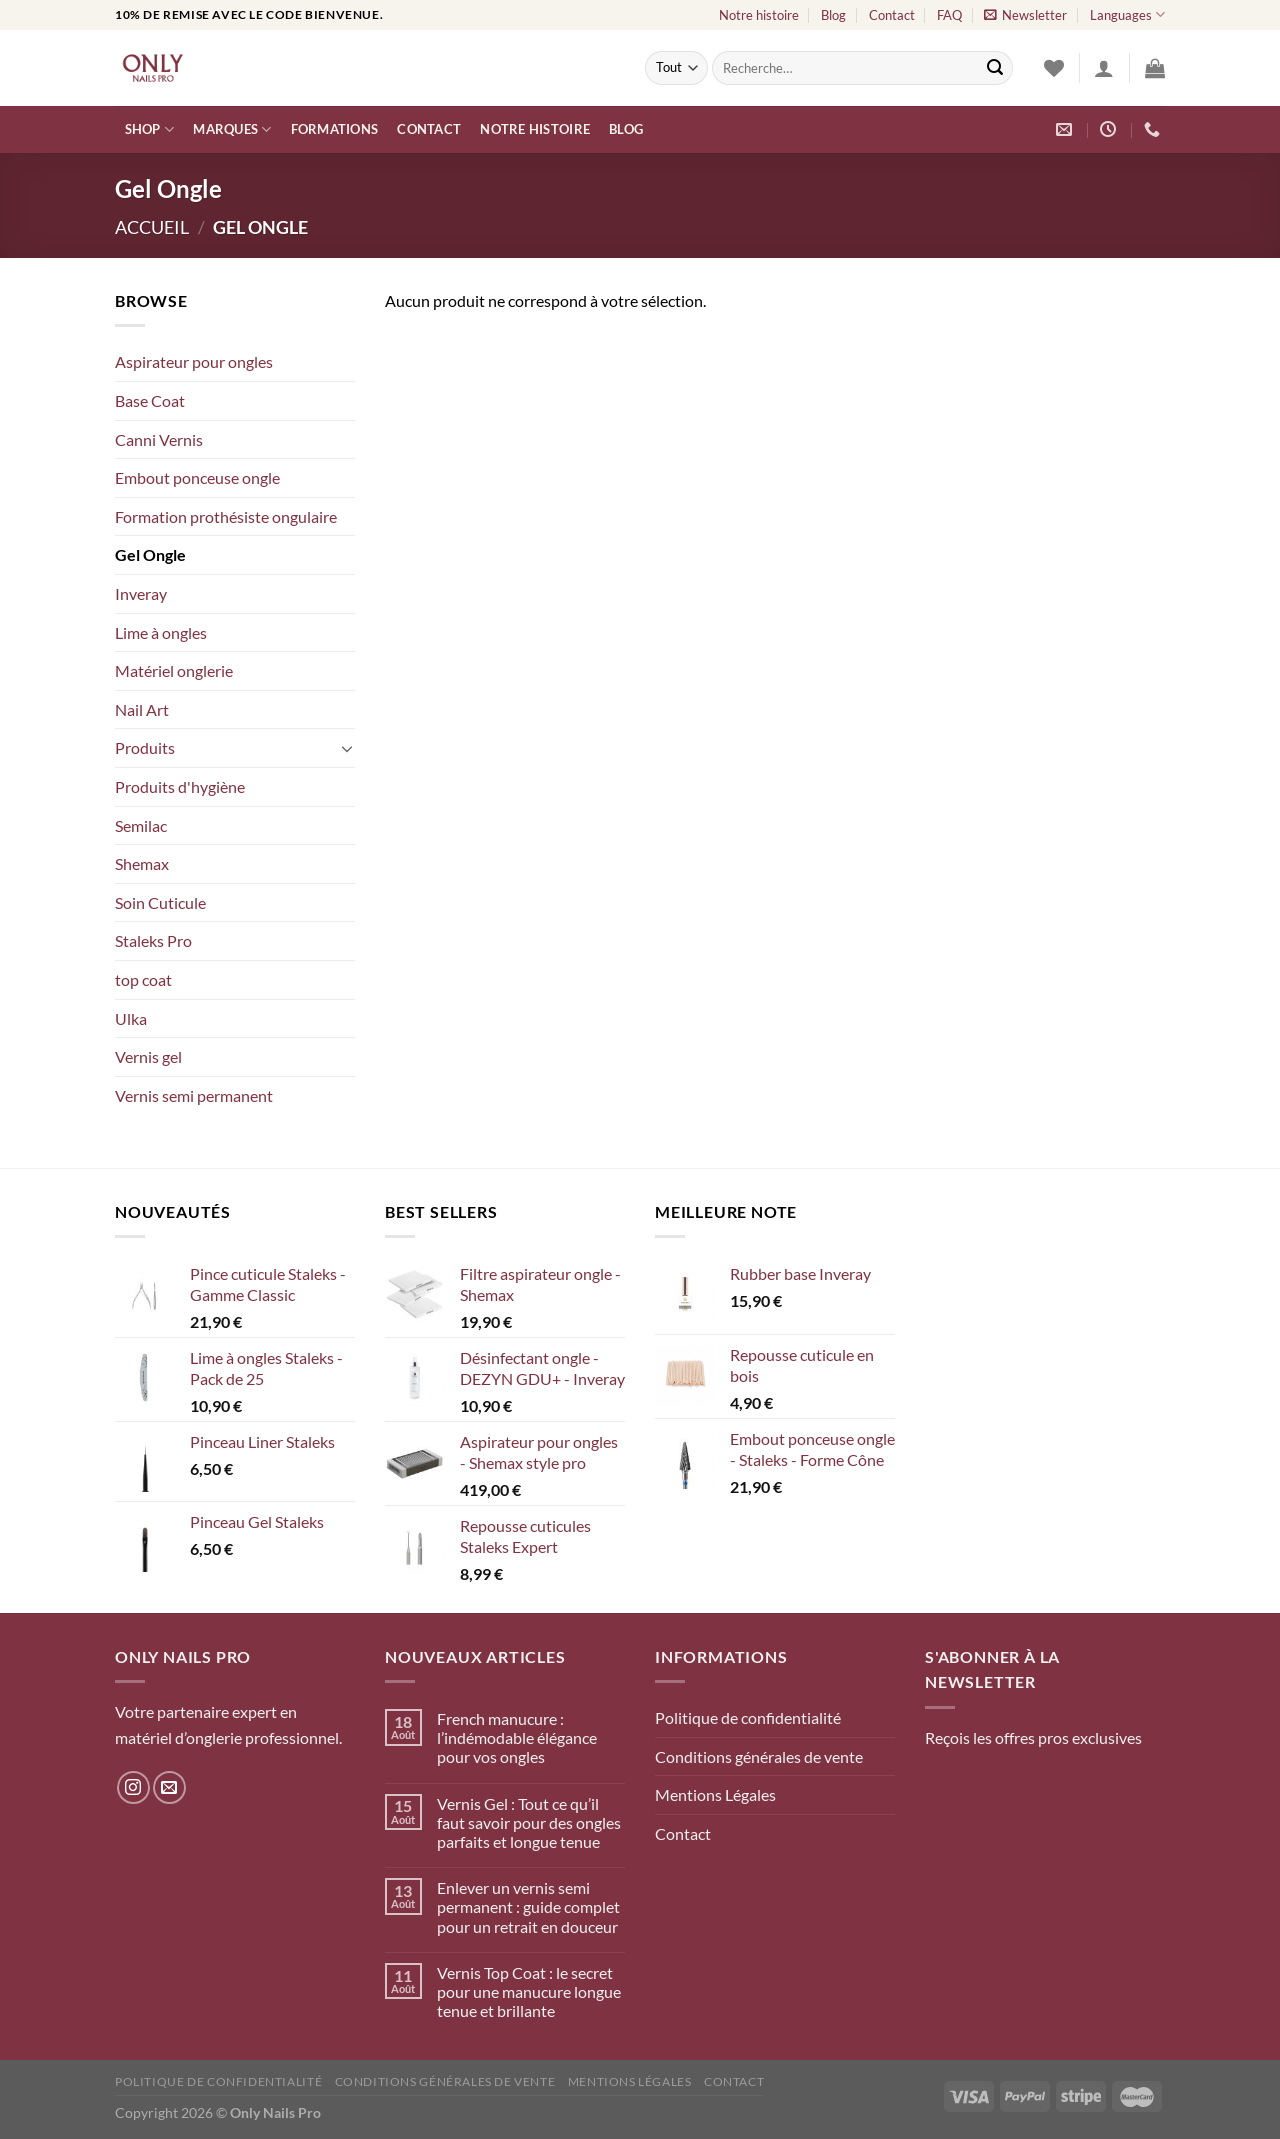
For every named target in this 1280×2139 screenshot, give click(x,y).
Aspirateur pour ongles (194, 361)
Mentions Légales (715, 1794)
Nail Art (142, 709)
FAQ (949, 15)
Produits (145, 747)
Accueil (152, 227)
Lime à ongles (161, 632)
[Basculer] (347, 748)
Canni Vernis (159, 439)
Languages (1127, 14)
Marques (232, 129)
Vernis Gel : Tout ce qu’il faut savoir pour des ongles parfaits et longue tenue (529, 1822)
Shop (149, 129)
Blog (833, 15)
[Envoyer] (995, 68)
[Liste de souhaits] (1054, 68)
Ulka (131, 1018)
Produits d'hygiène (180, 786)
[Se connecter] (1104, 68)
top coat (143, 979)
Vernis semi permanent (194, 1095)
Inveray (141, 593)
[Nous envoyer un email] (169, 1787)
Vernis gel (148, 1056)
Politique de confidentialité (748, 1717)
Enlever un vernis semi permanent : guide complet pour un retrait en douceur (528, 1906)
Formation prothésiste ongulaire (226, 516)
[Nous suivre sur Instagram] (133, 1787)
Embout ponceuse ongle (197, 477)
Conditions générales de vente (759, 1756)
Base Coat (150, 400)
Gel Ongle (150, 554)
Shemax (142, 863)
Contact (892, 15)
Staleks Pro (153, 940)
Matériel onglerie (174, 670)
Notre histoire (759, 15)
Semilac (141, 825)
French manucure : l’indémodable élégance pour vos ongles (517, 1737)
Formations (335, 129)
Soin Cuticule (160, 902)
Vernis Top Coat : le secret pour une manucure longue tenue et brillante (529, 1991)
